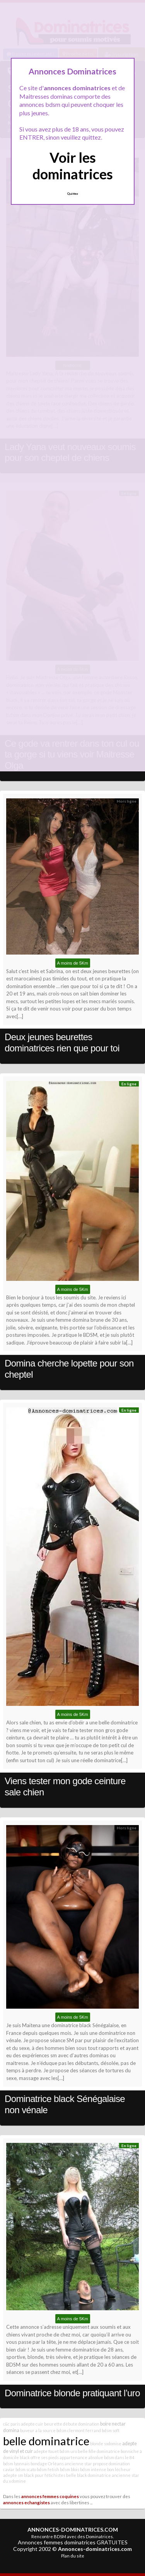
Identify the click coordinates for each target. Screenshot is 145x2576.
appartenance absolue (81, 2457)
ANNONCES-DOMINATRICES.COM (72, 2529)
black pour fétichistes (44, 2475)
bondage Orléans (47, 2463)
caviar (9, 2469)
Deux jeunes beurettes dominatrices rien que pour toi (62, 1042)
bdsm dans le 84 (119, 2457)
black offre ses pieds (39, 2457)
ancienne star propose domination (97, 2463)
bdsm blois (69, 2469)
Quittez (72, 194)
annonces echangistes (26, 2502)
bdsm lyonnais (16, 2463)
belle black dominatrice (88, 2475)
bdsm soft (110, 2430)
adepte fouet (46, 2451)
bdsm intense (93, 2469)
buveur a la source (38, 2430)
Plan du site (72, 2555)
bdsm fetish (48, 2469)
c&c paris (11, 2423)
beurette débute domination (71, 2423)
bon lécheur (119, 2469)
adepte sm (13, 2475)
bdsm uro (68, 2451)
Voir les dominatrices (72, 165)
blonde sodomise (105, 2443)
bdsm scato (25, 2469)
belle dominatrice (46, 2441)
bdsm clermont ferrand (78, 2430)
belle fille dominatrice (99, 2451)
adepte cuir (32, 2423)
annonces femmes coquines (50, 2496)
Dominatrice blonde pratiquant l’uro (72, 2393)
